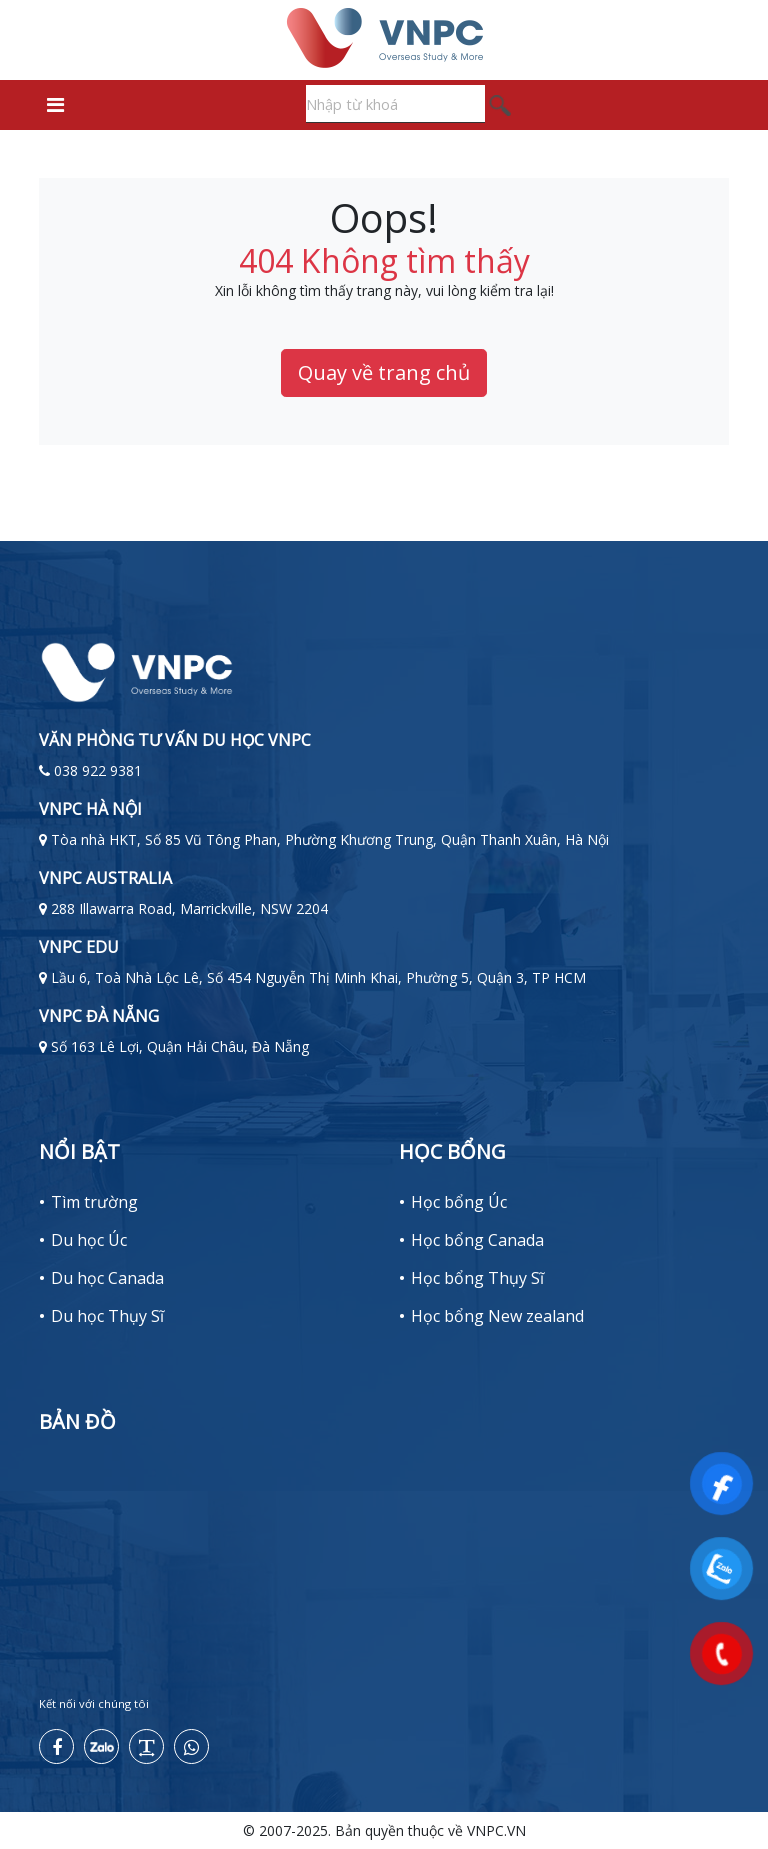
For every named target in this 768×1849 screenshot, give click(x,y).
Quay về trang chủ (384, 372)
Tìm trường (94, 1202)
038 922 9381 (98, 770)
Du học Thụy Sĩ (107, 1316)
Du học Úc (89, 1240)
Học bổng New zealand (497, 1316)
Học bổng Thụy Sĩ (477, 1278)
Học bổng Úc (459, 1202)
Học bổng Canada (477, 1240)
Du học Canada (107, 1278)
